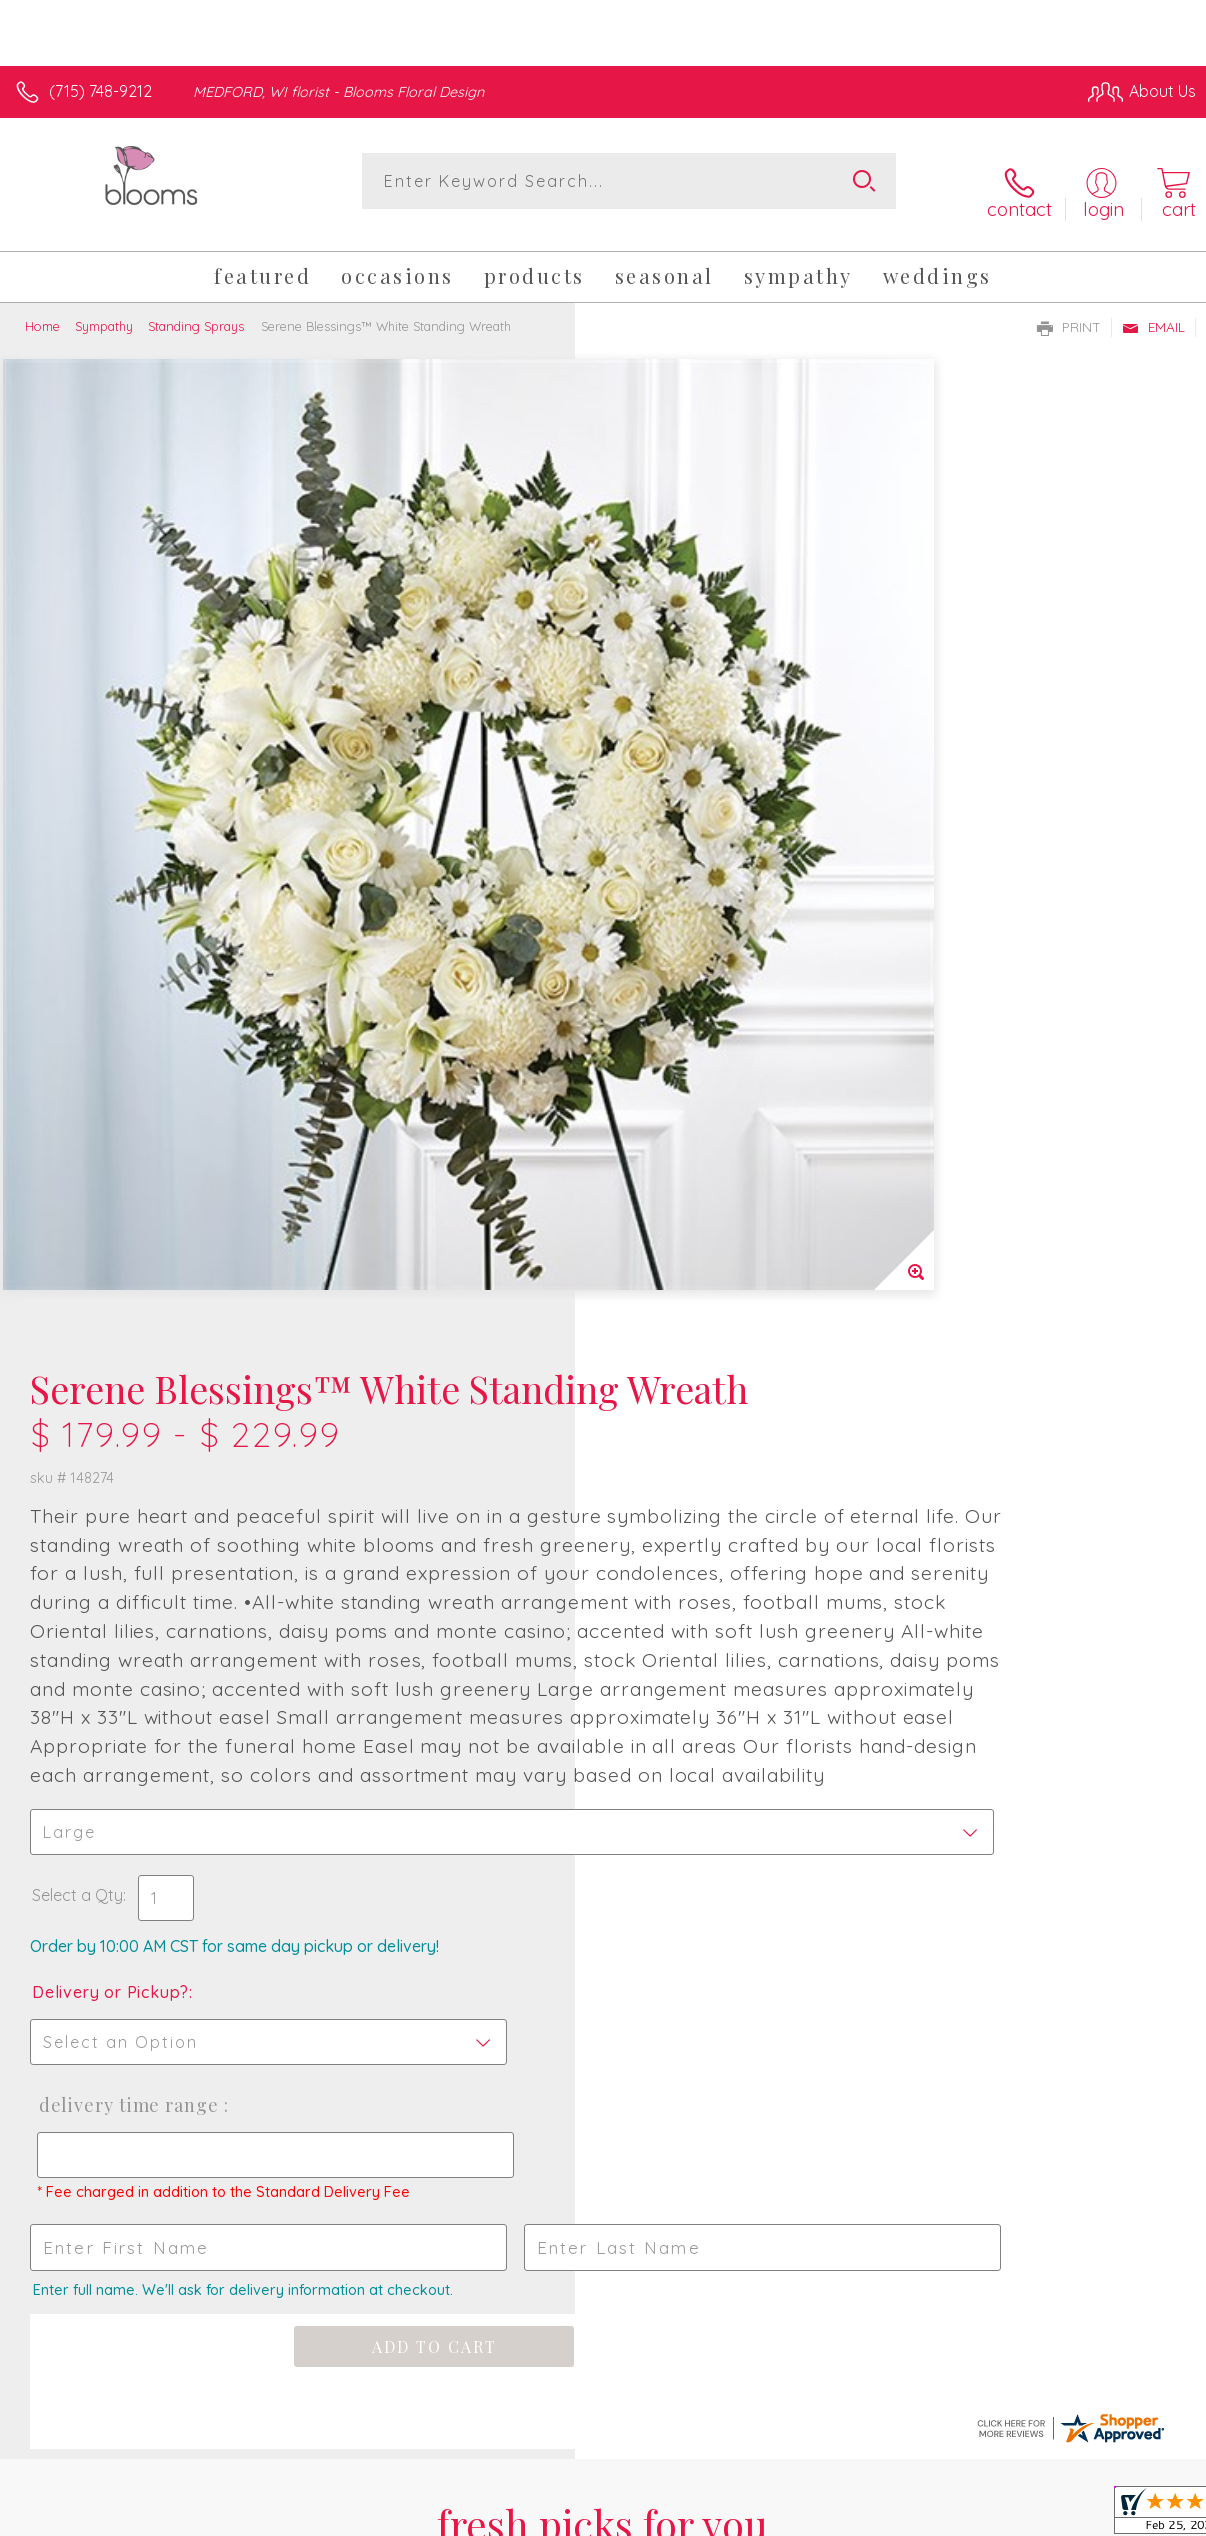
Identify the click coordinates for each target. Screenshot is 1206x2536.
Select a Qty (652, 1105)
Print (1069, 309)
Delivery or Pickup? (685, 1202)
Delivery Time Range (699, 1315)
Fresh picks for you (603, 1786)
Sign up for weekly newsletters (603, 1899)
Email (1153, 309)
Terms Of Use (738, 2487)
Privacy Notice (856, 2487)
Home (42, 308)
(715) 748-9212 (100, 91)
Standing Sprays (196, 308)
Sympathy (104, 308)
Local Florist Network (999, 2487)
